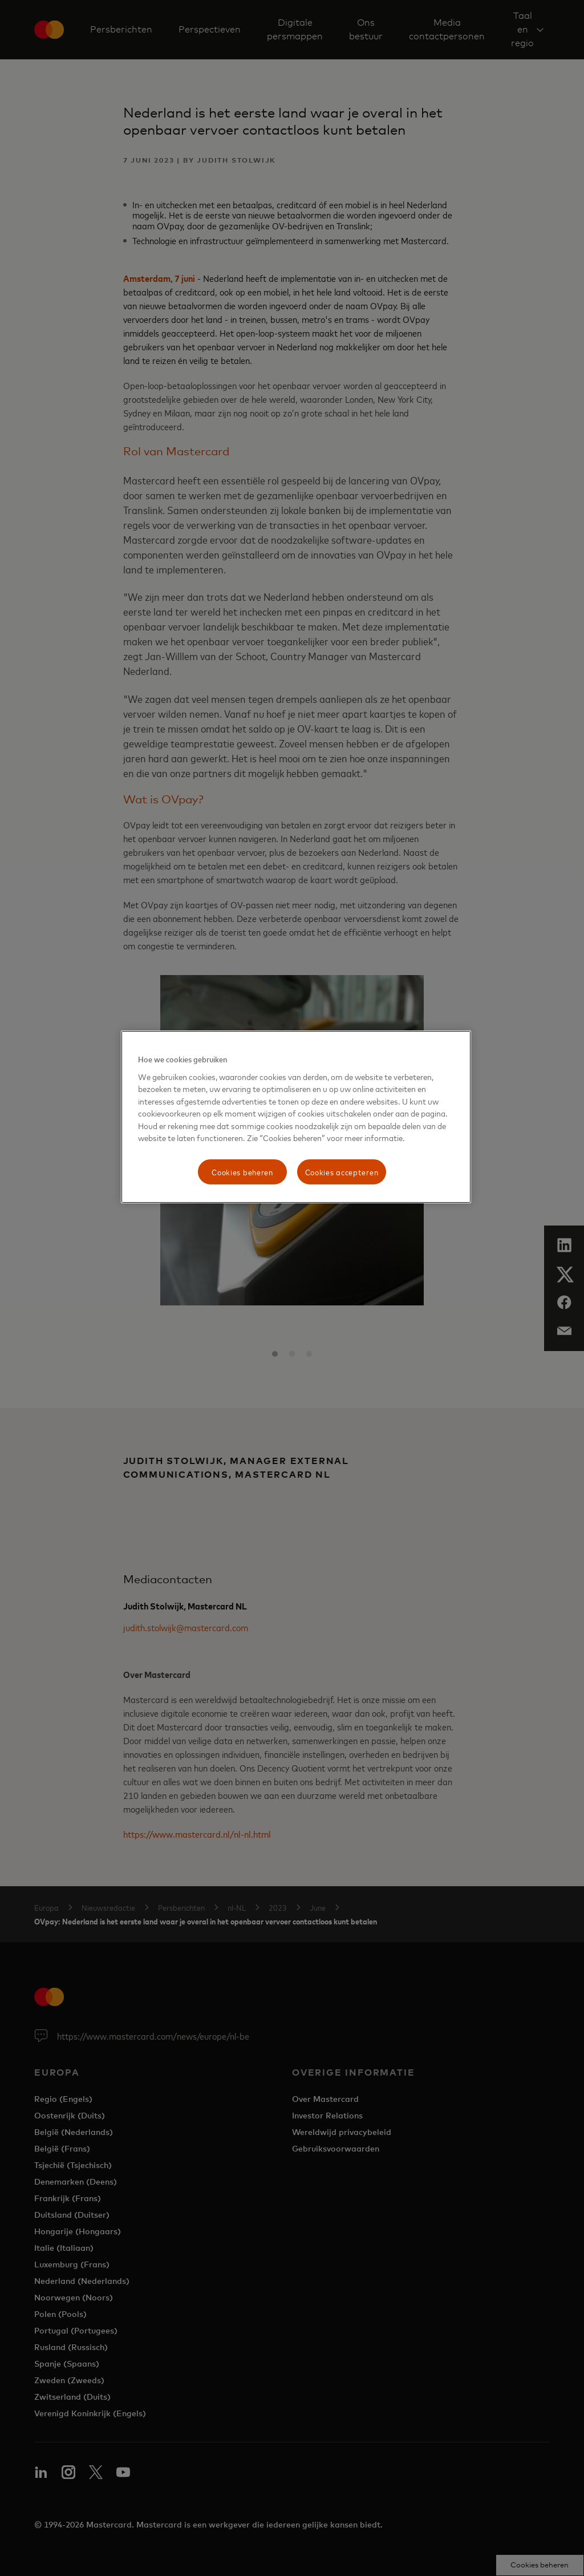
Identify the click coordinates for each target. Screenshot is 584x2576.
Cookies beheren (242, 1171)
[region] (296, 1116)
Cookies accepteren (342, 1171)
